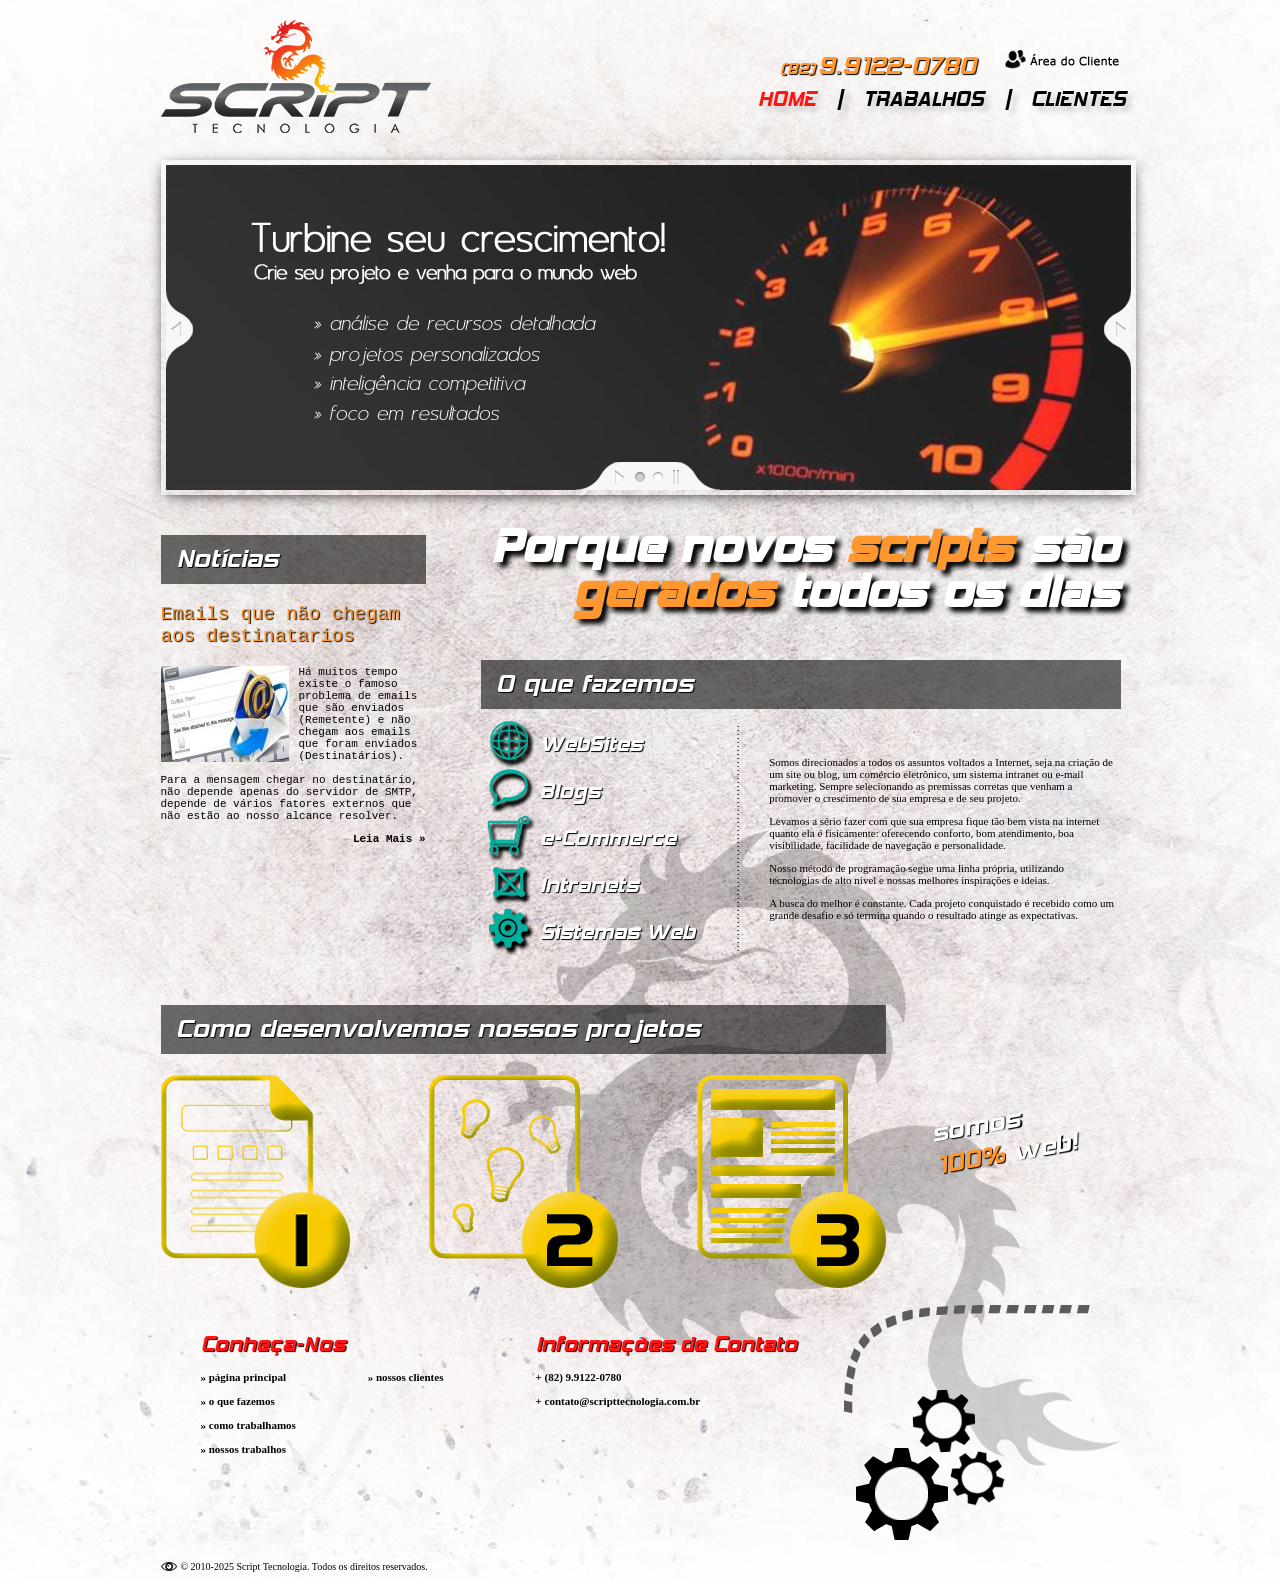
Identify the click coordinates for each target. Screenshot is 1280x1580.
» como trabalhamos (248, 1425)
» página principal (244, 1377)
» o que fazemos (238, 1401)
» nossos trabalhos (244, 1449)
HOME (787, 99)
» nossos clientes (406, 1377)
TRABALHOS (923, 99)
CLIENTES (1078, 99)
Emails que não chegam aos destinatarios (286, 629)
